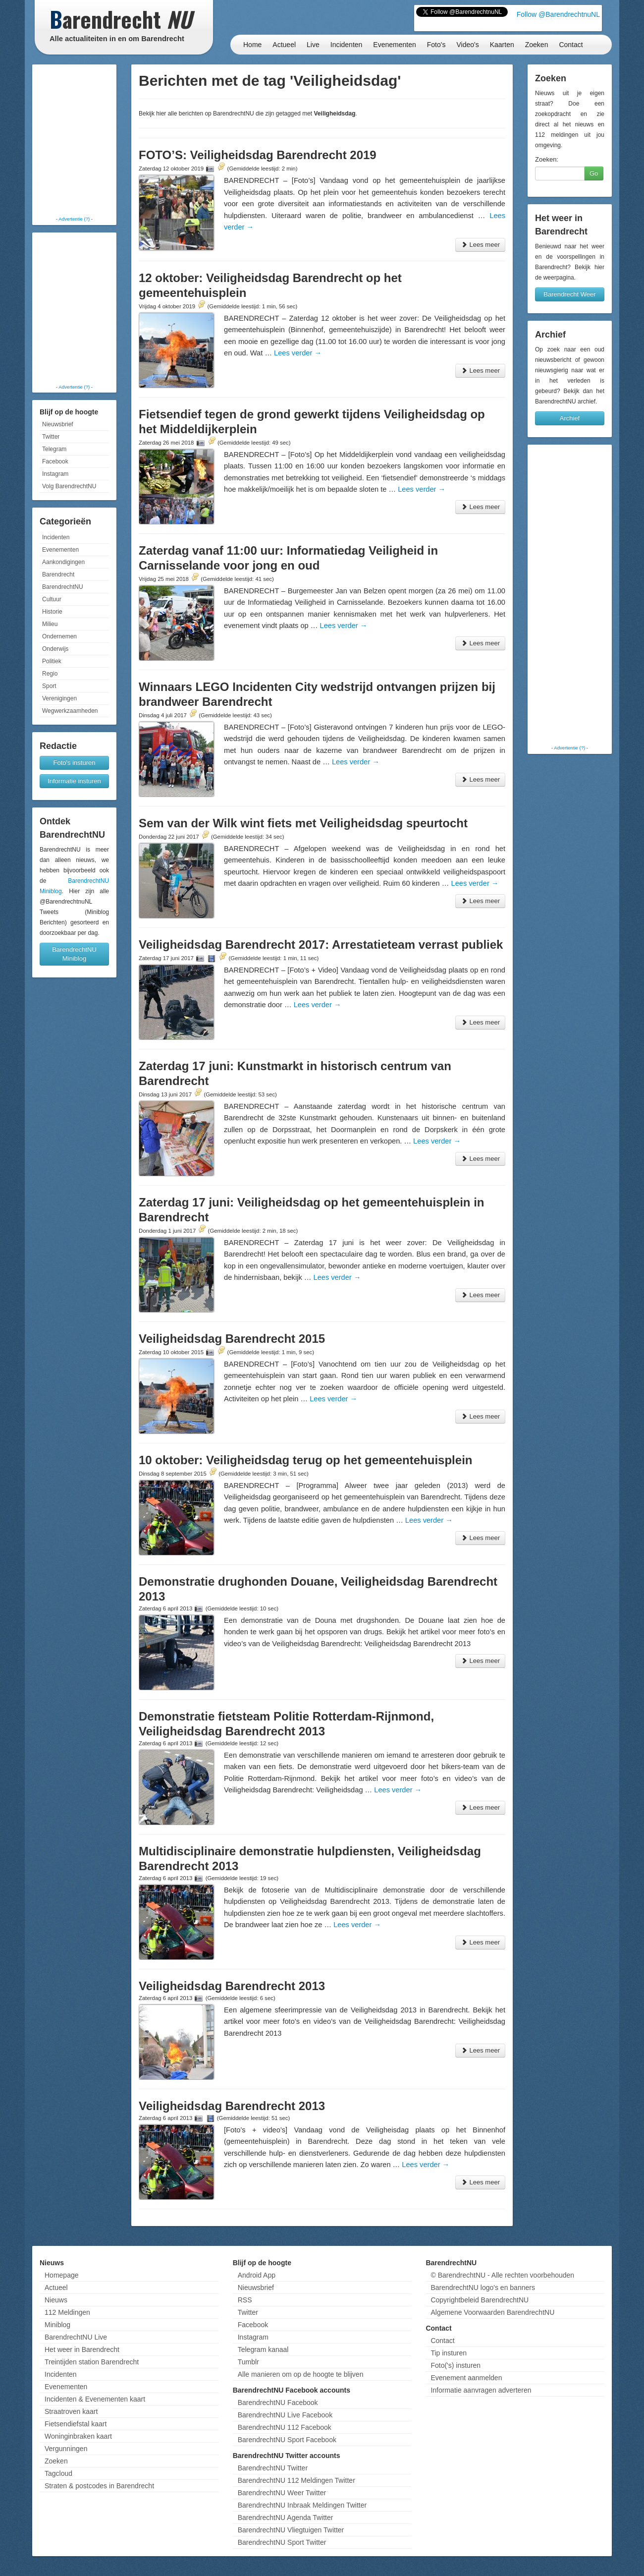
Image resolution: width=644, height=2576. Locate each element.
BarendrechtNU (62, 586)
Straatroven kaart (71, 2411)
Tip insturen (448, 2353)
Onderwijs (55, 648)
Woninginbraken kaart (78, 2436)
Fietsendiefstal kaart (76, 2424)
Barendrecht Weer (569, 294)
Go (594, 173)
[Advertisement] (74, 141)
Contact (571, 45)
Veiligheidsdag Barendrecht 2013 (232, 1986)
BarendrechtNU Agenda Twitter (285, 2517)
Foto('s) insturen (455, 2365)
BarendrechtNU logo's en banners (482, 2287)
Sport (49, 686)
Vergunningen (66, 2449)
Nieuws (56, 2300)
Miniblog (57, 2325)
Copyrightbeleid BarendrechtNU (479, 2300)
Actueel (284, 45)
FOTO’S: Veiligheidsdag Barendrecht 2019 (257, 155)
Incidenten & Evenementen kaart (95, 2399)
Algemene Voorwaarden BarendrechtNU (492, 2312)
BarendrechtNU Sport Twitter (282, 2542)
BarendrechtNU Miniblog (74, 954)
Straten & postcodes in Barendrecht (99, 2486)
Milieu (49, 624)
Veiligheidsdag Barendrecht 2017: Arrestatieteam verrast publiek (321, 944)
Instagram (55, 473)
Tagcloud (58, 2473)
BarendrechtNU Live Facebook (285, 2415)
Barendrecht (58, 574)
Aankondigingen (63, 562)
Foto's (436, 45)
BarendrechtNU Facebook (278, 2402)
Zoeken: (546, 159)
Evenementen (394, 45)
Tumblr (248, 2362)
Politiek (51, 661)
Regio (49, 673)
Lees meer (480, 244)
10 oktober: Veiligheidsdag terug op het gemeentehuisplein (305, 1460)
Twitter (50, 436)
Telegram (54, 449)
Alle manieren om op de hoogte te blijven (301, 2374)
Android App (256, 2275)
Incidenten (346, 45)
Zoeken (536, 45)
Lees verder (298, 353)
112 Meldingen (67, 2312)
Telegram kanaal (263, 2349)
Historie (52, 611)
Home (252, 45)
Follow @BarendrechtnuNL (558, 14)
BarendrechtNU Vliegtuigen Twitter (291, 2530)
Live (313, 45)
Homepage (62, 2275)
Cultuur (51, 599)
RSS (245, 2300)
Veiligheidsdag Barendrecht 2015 (232, 1338)
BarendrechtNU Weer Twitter (282, 2493)
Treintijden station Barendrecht (92, 2362)
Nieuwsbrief (57, 424)
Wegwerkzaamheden (70, 710)
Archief (570, 418)
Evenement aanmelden (466, 2378)
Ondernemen (59, 636)
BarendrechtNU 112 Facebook (284, 2427)
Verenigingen (59, 698)
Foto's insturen (75, 762)
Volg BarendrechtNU (69, 486)
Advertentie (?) (74, 219)
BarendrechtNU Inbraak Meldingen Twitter (302, 2505)
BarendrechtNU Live (76, 2337)
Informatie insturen (74, 781)
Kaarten (502, 45)
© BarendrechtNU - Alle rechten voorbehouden (502, 2275)
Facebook (55, 461)
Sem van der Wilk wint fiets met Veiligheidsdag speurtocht (303, 823)
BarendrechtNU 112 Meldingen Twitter (296, 2480)
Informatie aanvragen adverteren (480, 2390)
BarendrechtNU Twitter (273, 2468)
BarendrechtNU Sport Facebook (287, 2440)
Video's (467, 45)
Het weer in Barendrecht (82, 2349)
